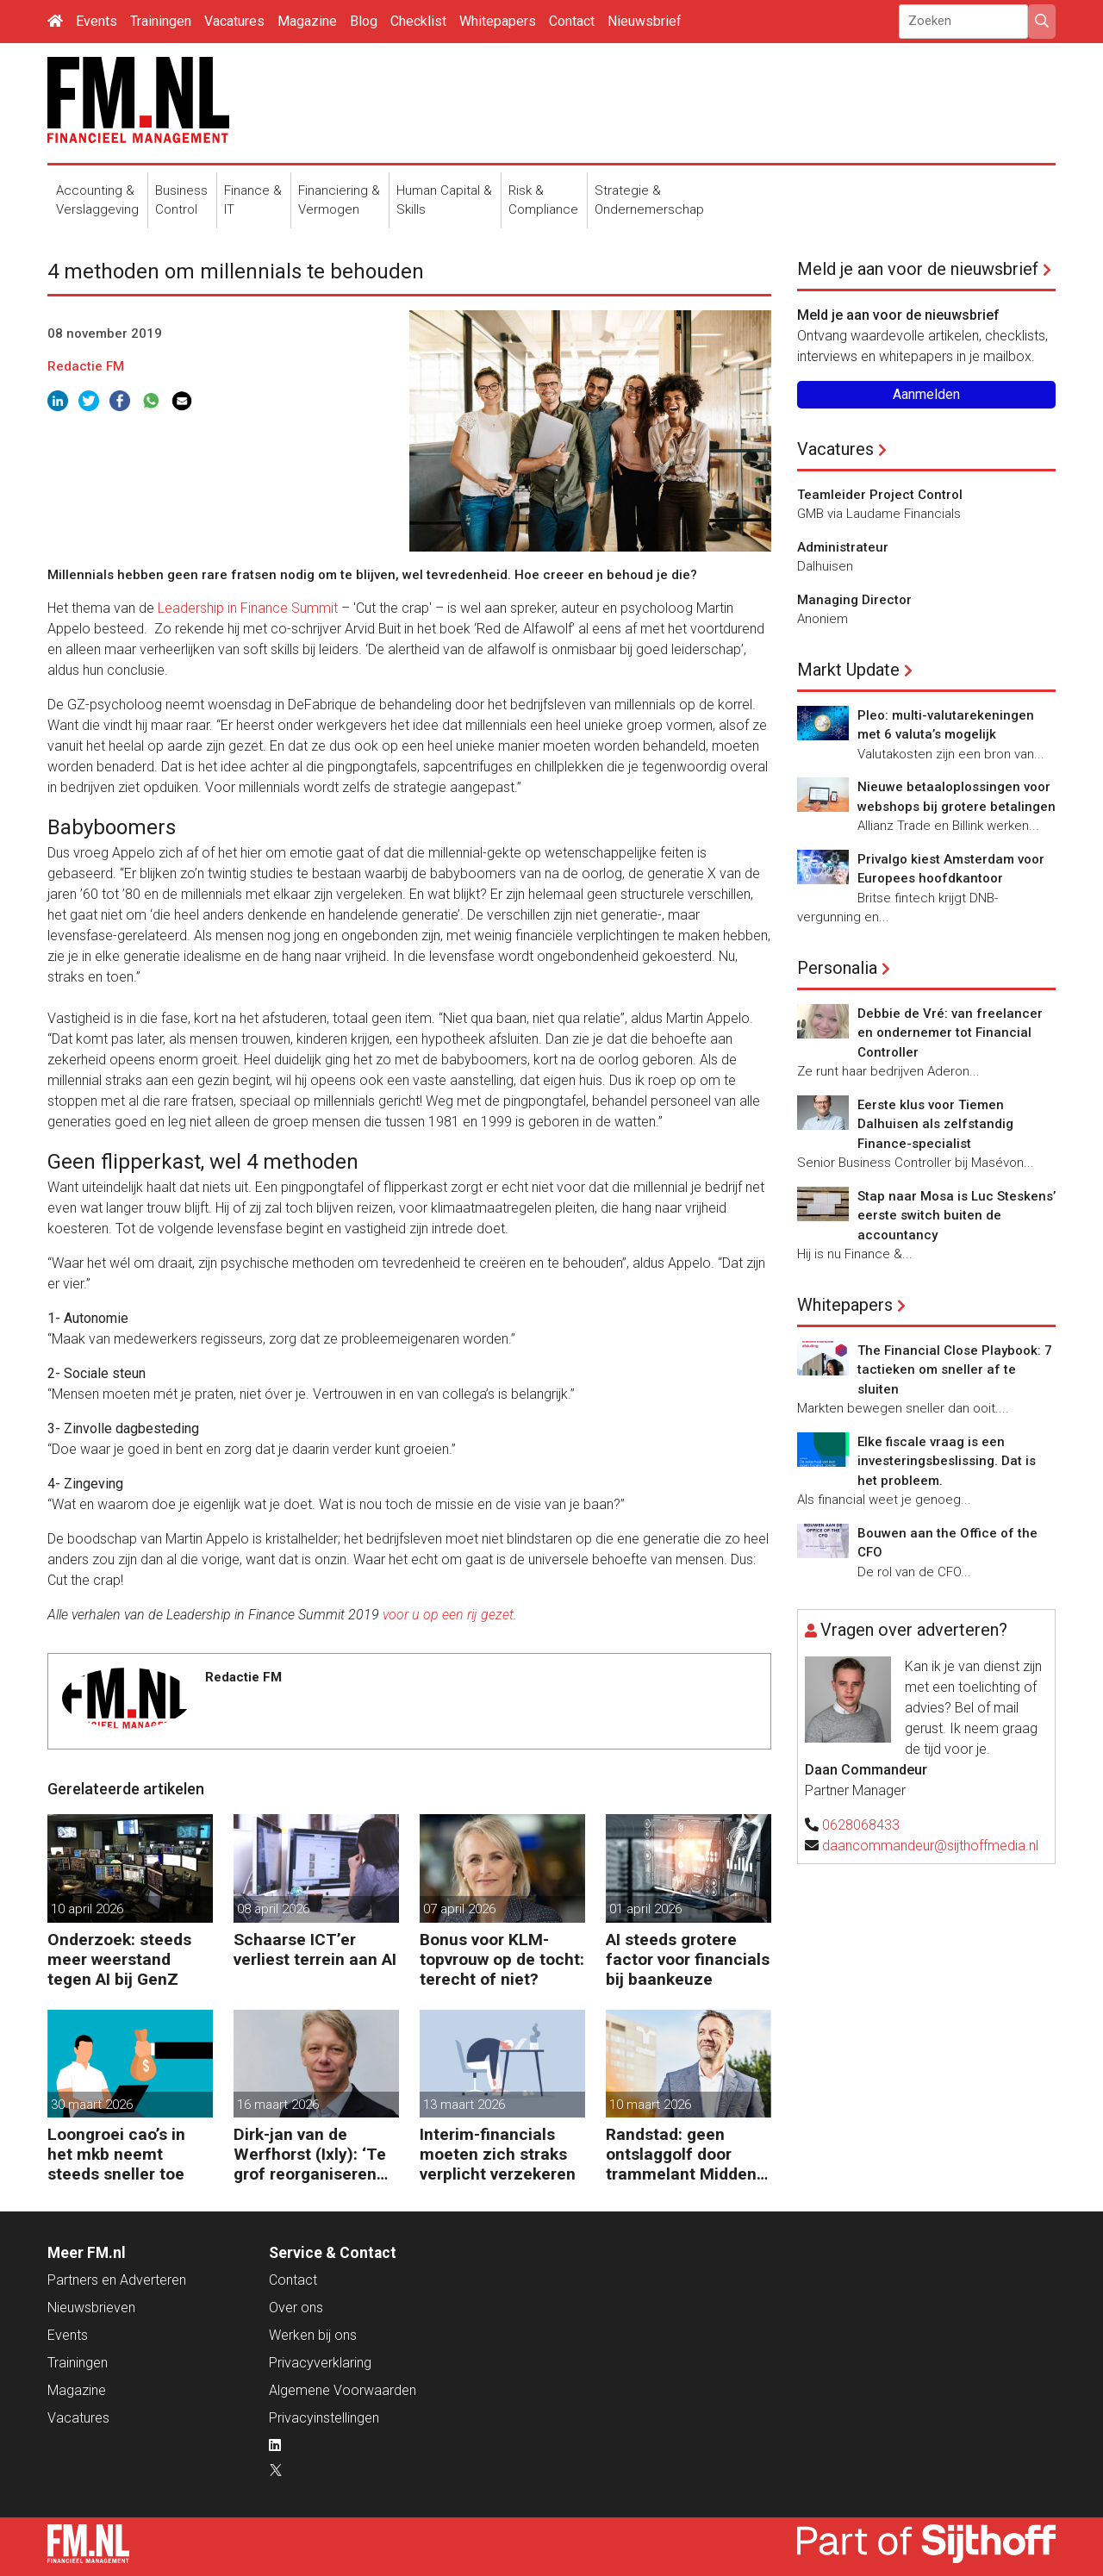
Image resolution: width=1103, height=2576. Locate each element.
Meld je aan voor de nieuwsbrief (917, 269)
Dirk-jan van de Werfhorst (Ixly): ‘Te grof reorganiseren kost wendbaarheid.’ (310, 2154)
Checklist (418, 21)
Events (96, 21)
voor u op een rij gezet (448, 1614)
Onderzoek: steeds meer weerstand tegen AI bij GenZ (119, 1959)
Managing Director (854, 600)
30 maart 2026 (92, 2104)
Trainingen (160, 21)
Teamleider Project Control (880, 494)
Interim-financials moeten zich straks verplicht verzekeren (498, 2154)
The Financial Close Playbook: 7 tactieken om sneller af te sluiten (954, 1370)
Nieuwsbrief (645, 21)
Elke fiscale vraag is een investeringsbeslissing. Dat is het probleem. (946, 1461)
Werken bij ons (313, 2335)
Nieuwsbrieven (91, 2307)
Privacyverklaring (320, 2363)
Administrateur (842, 547)
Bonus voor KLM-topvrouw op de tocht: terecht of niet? (502, 1959)
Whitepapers (497, 21)
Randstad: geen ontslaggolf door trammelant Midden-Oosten (684, 2154)
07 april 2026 (459, 1909)
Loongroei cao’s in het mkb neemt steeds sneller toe (116, 2154)
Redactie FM (85, 366)
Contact (572, 21)
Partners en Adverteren (116, 2280)
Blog (363, 21)
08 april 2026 (273, 1909)
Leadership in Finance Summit (248, 608)
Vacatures (234, 21)
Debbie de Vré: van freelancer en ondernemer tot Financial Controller (950, 1033)
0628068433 (861, 1825)
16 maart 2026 (278, 2104)
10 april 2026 (87, 1909)
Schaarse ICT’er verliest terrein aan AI (315, 1949)
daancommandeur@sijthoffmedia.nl (930, 1845)
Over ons (296, 2307)
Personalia (837, 967)
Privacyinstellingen (324, 2418)
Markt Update (848, 669)
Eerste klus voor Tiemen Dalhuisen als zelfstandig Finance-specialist (935, 1124)
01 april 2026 (645, 1909)
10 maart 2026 (650, 2104)
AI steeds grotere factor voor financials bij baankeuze (688, 1959)
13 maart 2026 (464, 2104)
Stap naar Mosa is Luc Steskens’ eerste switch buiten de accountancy (956, 1215)
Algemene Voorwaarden (342, 2390)
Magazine (307, 21)
